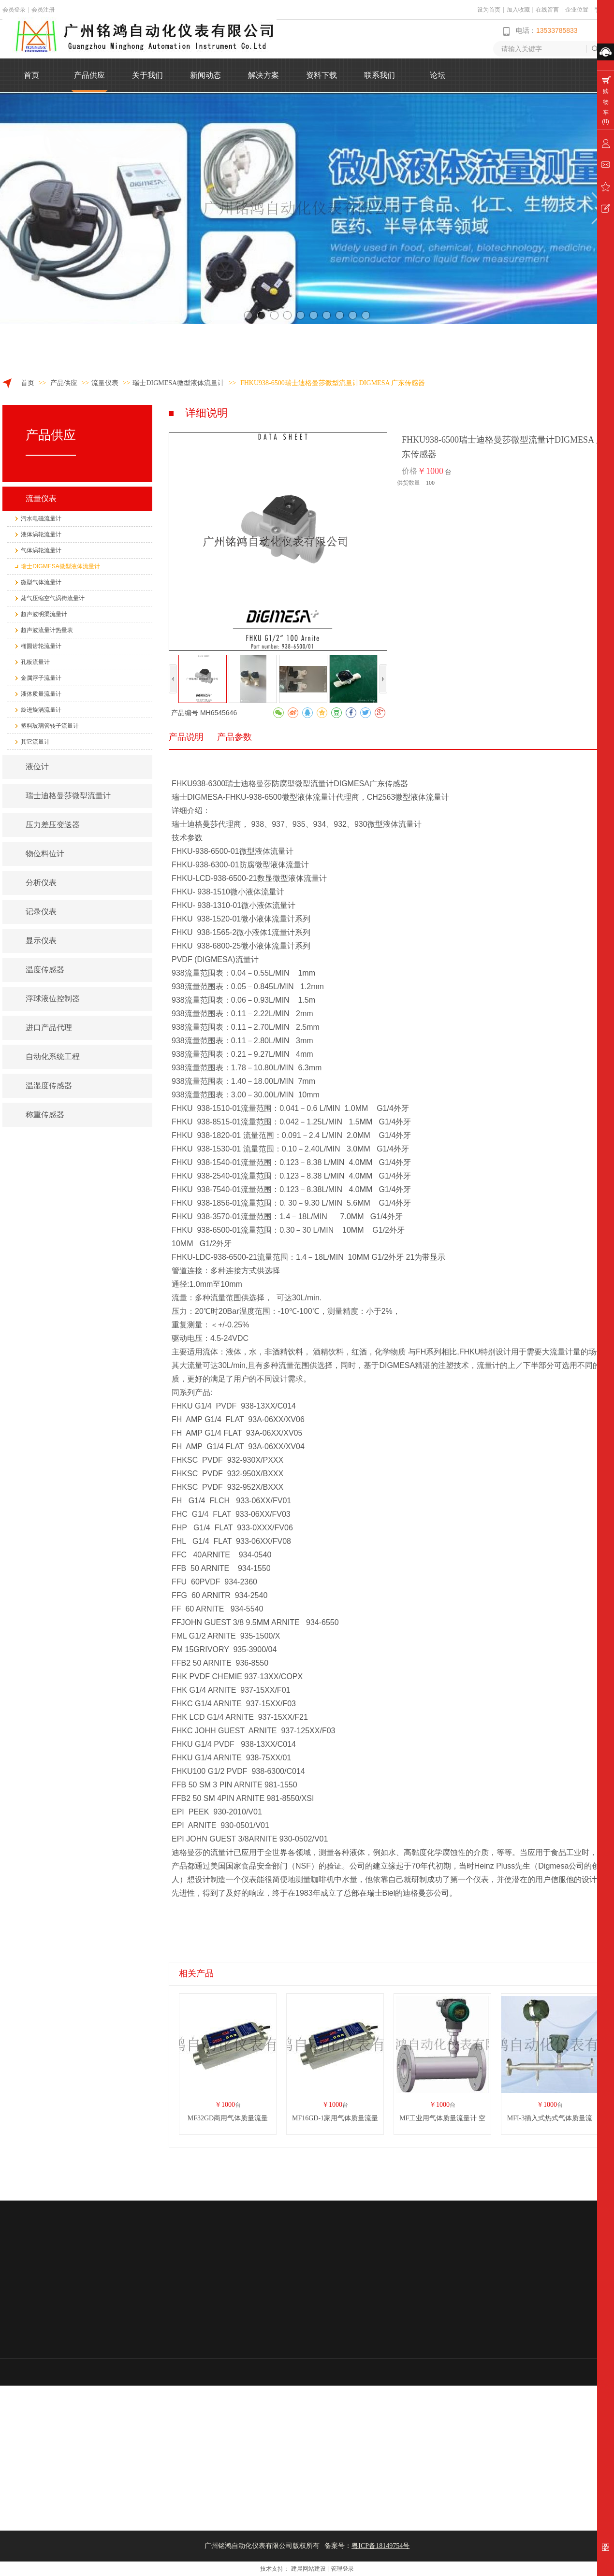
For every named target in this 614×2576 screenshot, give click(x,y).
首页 (27, 383)
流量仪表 (104, 383)
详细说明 (206, 413)
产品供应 (64, 383)
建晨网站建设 (308, 2568)
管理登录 (342, 2568)
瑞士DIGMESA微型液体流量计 (178, 383)
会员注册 (43, 9)
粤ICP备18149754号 (380, 2545)
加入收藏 (518, 9)
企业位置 (576, 9)
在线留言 (547, 9)
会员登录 (14, 9)
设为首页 (488, 9)
